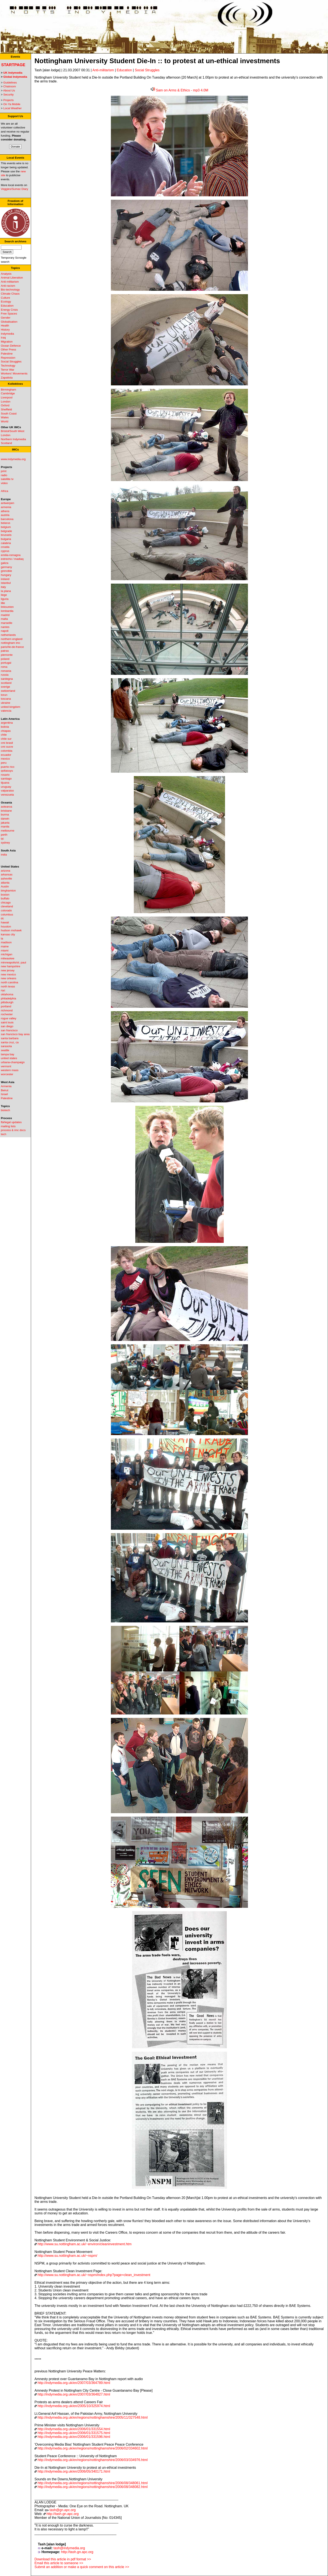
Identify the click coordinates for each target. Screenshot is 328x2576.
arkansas (6, 874)
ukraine (5, 702)
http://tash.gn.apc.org (62, 2514)
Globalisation (9, 321)
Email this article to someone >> (58, 2563)
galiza (4, 563)
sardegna (7, 678)
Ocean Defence (11, 345)
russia (5, 674)
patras (5, 650)
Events (15, 56)
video (4, 483)
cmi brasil (7, 742)
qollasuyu (7, 770)
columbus (7, 914)
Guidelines (10, 82)
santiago (6, 778)
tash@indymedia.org (69, 2548)
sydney (5, 842)
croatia (5, 547)
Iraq (3, 337)
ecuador (6, 754)
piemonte (7, 654)
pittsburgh (7, 1002)
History (5, 329)
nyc (3, 990)
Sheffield (6, 409)
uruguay (6, 786)
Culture (5, 297)
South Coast (8, 413)
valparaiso (7, 790)
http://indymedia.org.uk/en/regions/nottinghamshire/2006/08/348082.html (92, 2487)
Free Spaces (9, 313)
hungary (6, 575)
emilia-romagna (11, 555)
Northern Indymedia (13, 439)
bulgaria (6, 539)
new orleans (8, 978)
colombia (6, 750)
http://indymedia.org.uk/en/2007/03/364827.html (73, 2394)
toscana (6, 698)
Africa (4, 491)
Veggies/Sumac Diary (14, 189)
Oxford (5, 405)
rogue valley (8, 1018)
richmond (7, 1010)
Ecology (6, 301)
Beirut (4, 1090)
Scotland (6, 443)
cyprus (5, 551)
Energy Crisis (9, 309)
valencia (6, 710)
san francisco (9, 1030)
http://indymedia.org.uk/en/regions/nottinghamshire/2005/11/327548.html (92, 2417)
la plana (6, 591)
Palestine (7, 353)
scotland (6, 682)
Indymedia (7, 333)
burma (5, 814)
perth (4, 834)
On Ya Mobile (12, 104)
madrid (5, 615)
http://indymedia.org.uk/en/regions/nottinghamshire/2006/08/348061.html (92, 2483)
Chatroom (9, 86)
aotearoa (6, 806)
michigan (6, 954)
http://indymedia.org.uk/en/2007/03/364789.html (73, 2383)
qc (2, 838)
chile (4, 734)
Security (8, 94)
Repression (8, 357)
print (3, 471)
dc (2, 918)
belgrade (6, 531)
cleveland (7, 906)
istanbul (6, 582)
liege (4, 594)
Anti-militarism (10, 281)
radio (4, 475)
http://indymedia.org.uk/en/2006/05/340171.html (73, 2471)
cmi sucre (7, 746)
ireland (5, 579)
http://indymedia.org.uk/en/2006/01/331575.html (73, 2433)
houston (6, 926)
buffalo (5, 898)
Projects (8, 100)
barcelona (7, 519)
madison (6, 942)
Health (5, 325)
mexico (5, 758)
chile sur (6, 738)
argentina (7, 722)
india (4, 854)
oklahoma (7, 994)
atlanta (5, 882)
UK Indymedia (12, 72)
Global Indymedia (15, 76)
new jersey (8, 970)
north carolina (9, 982)
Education (7, 305)
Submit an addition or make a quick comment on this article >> (81, 2567)
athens (5, 511)
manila (5, 826)
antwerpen (7, 503)
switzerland (8, 690)
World (4, 421)
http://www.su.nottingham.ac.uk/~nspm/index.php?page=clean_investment (93, 2275)
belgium (6, 527)
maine (5, 946)
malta (4, 618)
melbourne (7, 830)
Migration (7, 341)
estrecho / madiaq (12, 559)
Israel (4, 1094)
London (5, 401)
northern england (11, 639)
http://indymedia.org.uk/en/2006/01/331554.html (73, 2429)
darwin (5, 818)
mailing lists (8, 1126)
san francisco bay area (15, 1034)
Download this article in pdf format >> (62, 2559)
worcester (7, 1074)
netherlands (8, 635)
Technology (8, 365)
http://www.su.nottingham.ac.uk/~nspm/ (67, 2255)
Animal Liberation (12, 277)
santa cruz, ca (10, 1042)
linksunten (7, 606)
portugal (6, 662)
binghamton (8, 890)
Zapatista (7, 377)
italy (3, 587)
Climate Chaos (10, 293)
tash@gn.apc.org (62, 2510)
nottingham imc (10, 642)
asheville (6, 878)
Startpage (13, 65)
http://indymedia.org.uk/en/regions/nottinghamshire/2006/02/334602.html (92, 2448)
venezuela (7, 794)
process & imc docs (13, 1130)
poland (5, 658)
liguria (5, 599)
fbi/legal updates (11, 1122)
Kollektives (15, 383)
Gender (5, 317)
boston (5, 894)
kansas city (8, 934)
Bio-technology (10, 289)
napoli (5, 630)
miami (5, 950)
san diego (7, 1026)
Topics (15, 268)
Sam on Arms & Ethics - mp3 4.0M (182, 90)
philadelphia (8, 998)
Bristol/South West (12, 431)
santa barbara (9, 1038)
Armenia (6, 1086)
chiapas (6, 730)
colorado (6, 910)
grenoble (6, 570)
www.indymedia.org (13, 459)
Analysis (6, 273)
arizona (5, 870)
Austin (5, 886)
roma (4, 666)
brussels (6, 535)
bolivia (5, 726)
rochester (7, 1014)
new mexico (8, 974)
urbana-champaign (13, 1062)
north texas (8, 986)
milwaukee (7, 958)
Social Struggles (11, 361)
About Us (9, 90)
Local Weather (12, 108)
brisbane (6, 810)
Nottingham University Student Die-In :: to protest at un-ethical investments (157, 61)
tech (3, 1134)
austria (5, 515)
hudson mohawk (11, 930)
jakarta (5, 822)
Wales (5, 417)
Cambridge (8, 393)
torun (4, 694)
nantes (5, 627)
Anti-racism (8, 285)
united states (9, 1058)
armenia (6, 507)
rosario (5, 774)
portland (6, 1006)
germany (6, 567)
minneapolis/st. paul (13, 962)
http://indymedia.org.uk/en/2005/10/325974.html (73, 2406)
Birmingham (8, 389)
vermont (6, 1066)
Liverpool (6, 397)
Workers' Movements (14, 373)
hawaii (5, 922)
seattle (5, 1050)
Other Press (8, 349)
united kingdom (10, 706)
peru (4, 762)
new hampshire (10, 966)
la (2, 938)
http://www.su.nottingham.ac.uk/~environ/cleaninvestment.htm (84, 2244)
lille (3, 603)
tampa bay (7, 1054)
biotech (5, 1110)
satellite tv (7, 479)
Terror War (7, 369)
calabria (6, 543)
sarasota (6, 1046)
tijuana (5, 782)
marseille (6, 623)
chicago (6, 902)
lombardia (7, 611)
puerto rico (7, 766)
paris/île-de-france (12, 646)
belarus (5, 523)
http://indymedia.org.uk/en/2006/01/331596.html (73, 2437)
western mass (9, 1070)
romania (6, 670)
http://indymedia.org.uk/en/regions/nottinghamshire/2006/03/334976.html (92, 2460)
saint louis (7, 1022)
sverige (5, 686)
